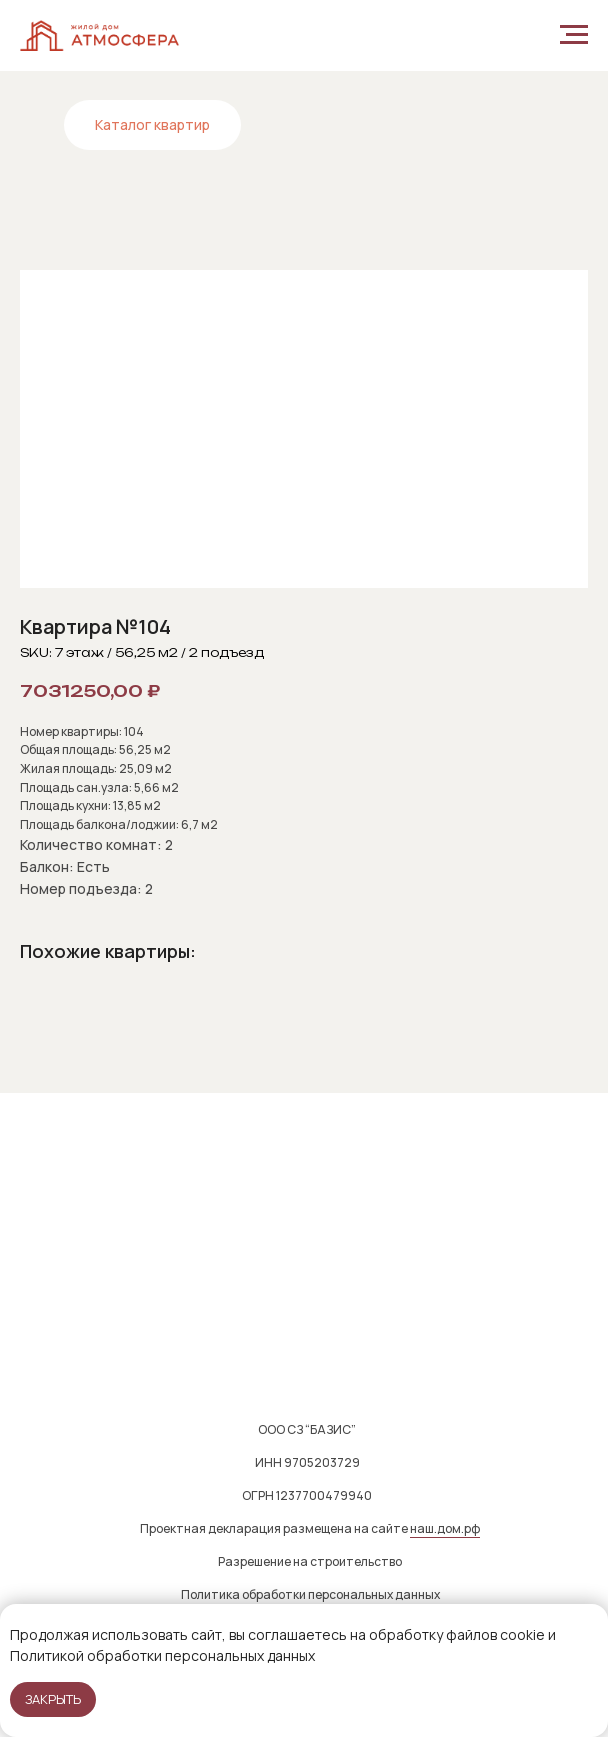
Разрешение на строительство (310, 1561)
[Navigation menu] (574, 35)
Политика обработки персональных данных (310, 1594)
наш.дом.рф (445, 1528)
